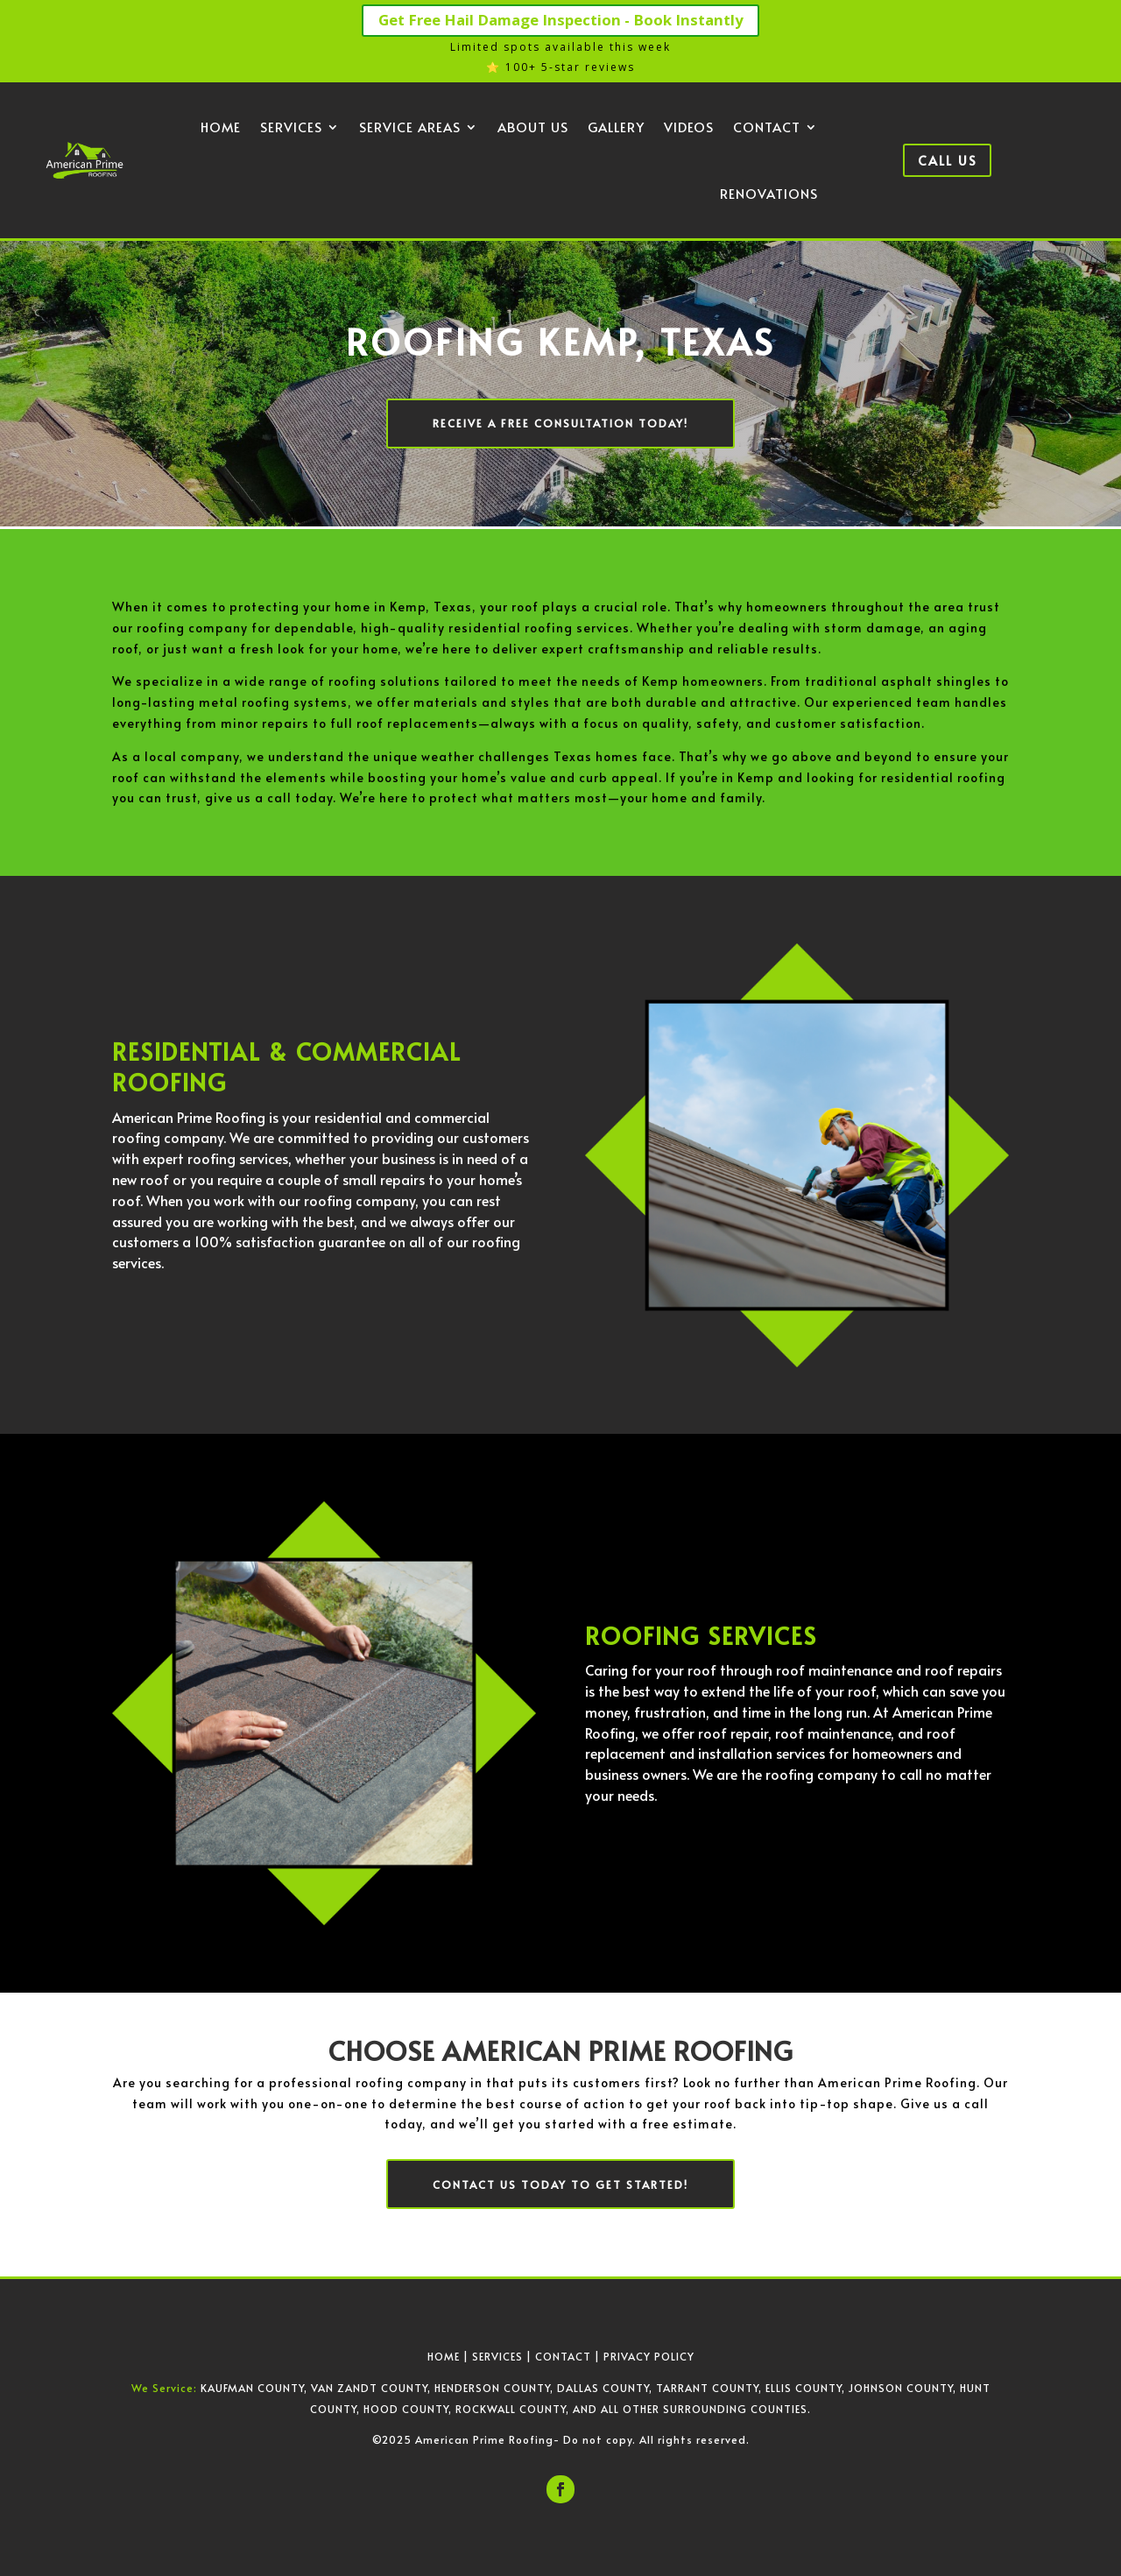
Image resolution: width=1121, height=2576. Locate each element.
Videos (689, 128)
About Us (532, 128)
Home (221, 128)
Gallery (616, 128)
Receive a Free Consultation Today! (560, 423)
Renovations (769, 195)
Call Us (947, 162)
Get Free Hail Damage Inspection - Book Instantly (561, 21)
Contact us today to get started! (561, 2183)
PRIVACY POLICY (648, 2354)
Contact (766, 128)
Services (291, 128)
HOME (443, 2354)
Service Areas (410, 128)
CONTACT (563, 2354)
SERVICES (497, 2354)
